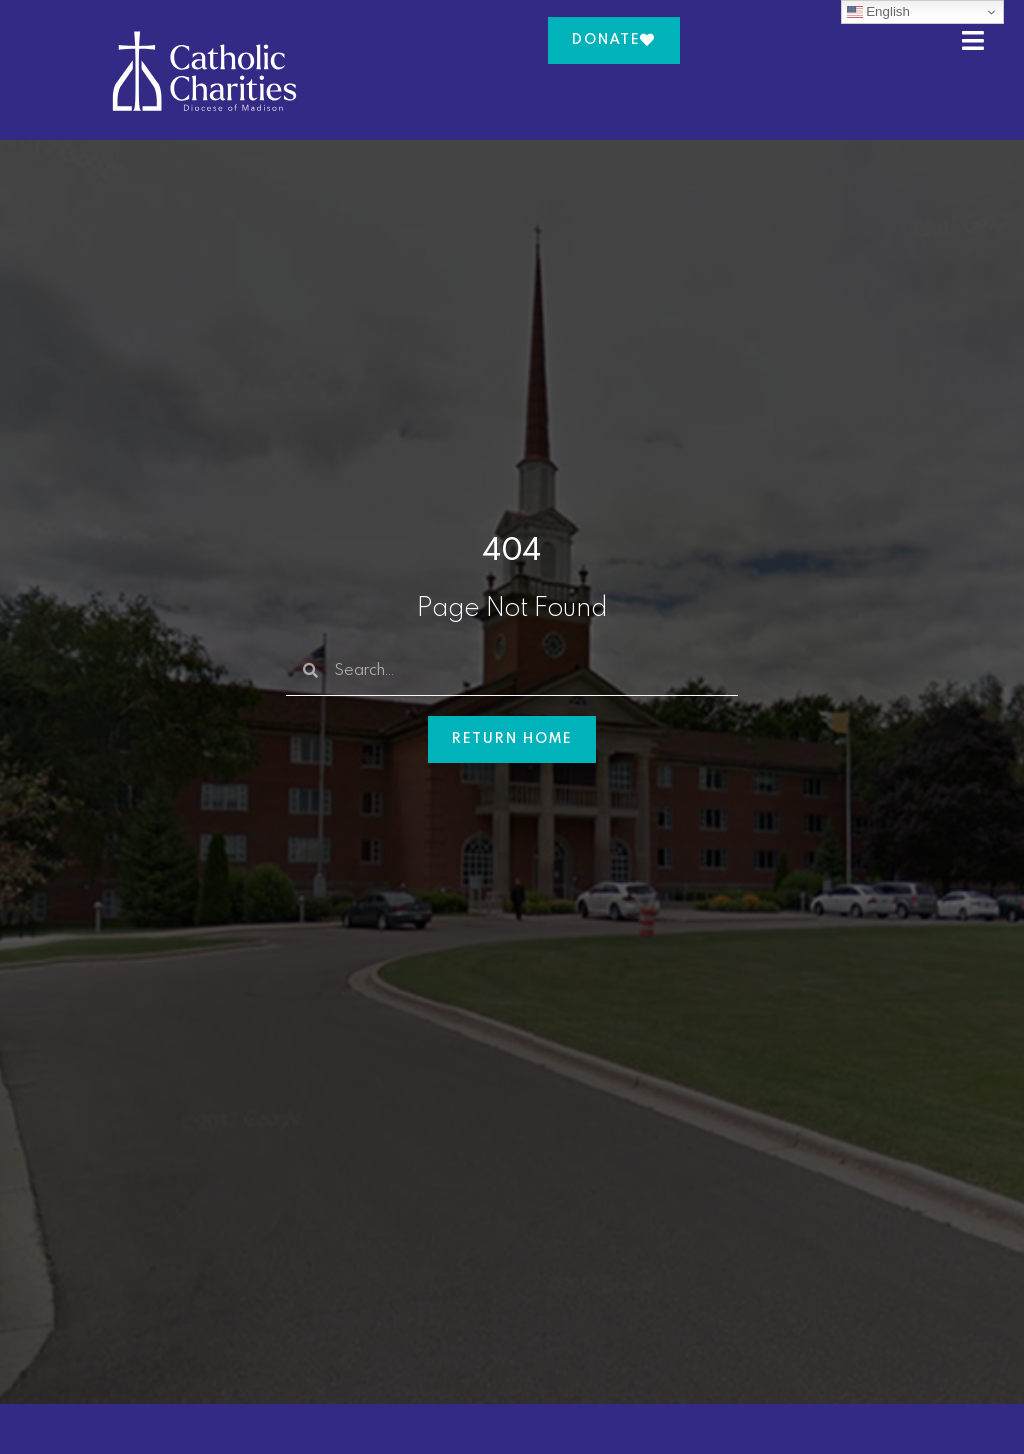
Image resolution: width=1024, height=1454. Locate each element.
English (878, 12)
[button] (983, 40)
